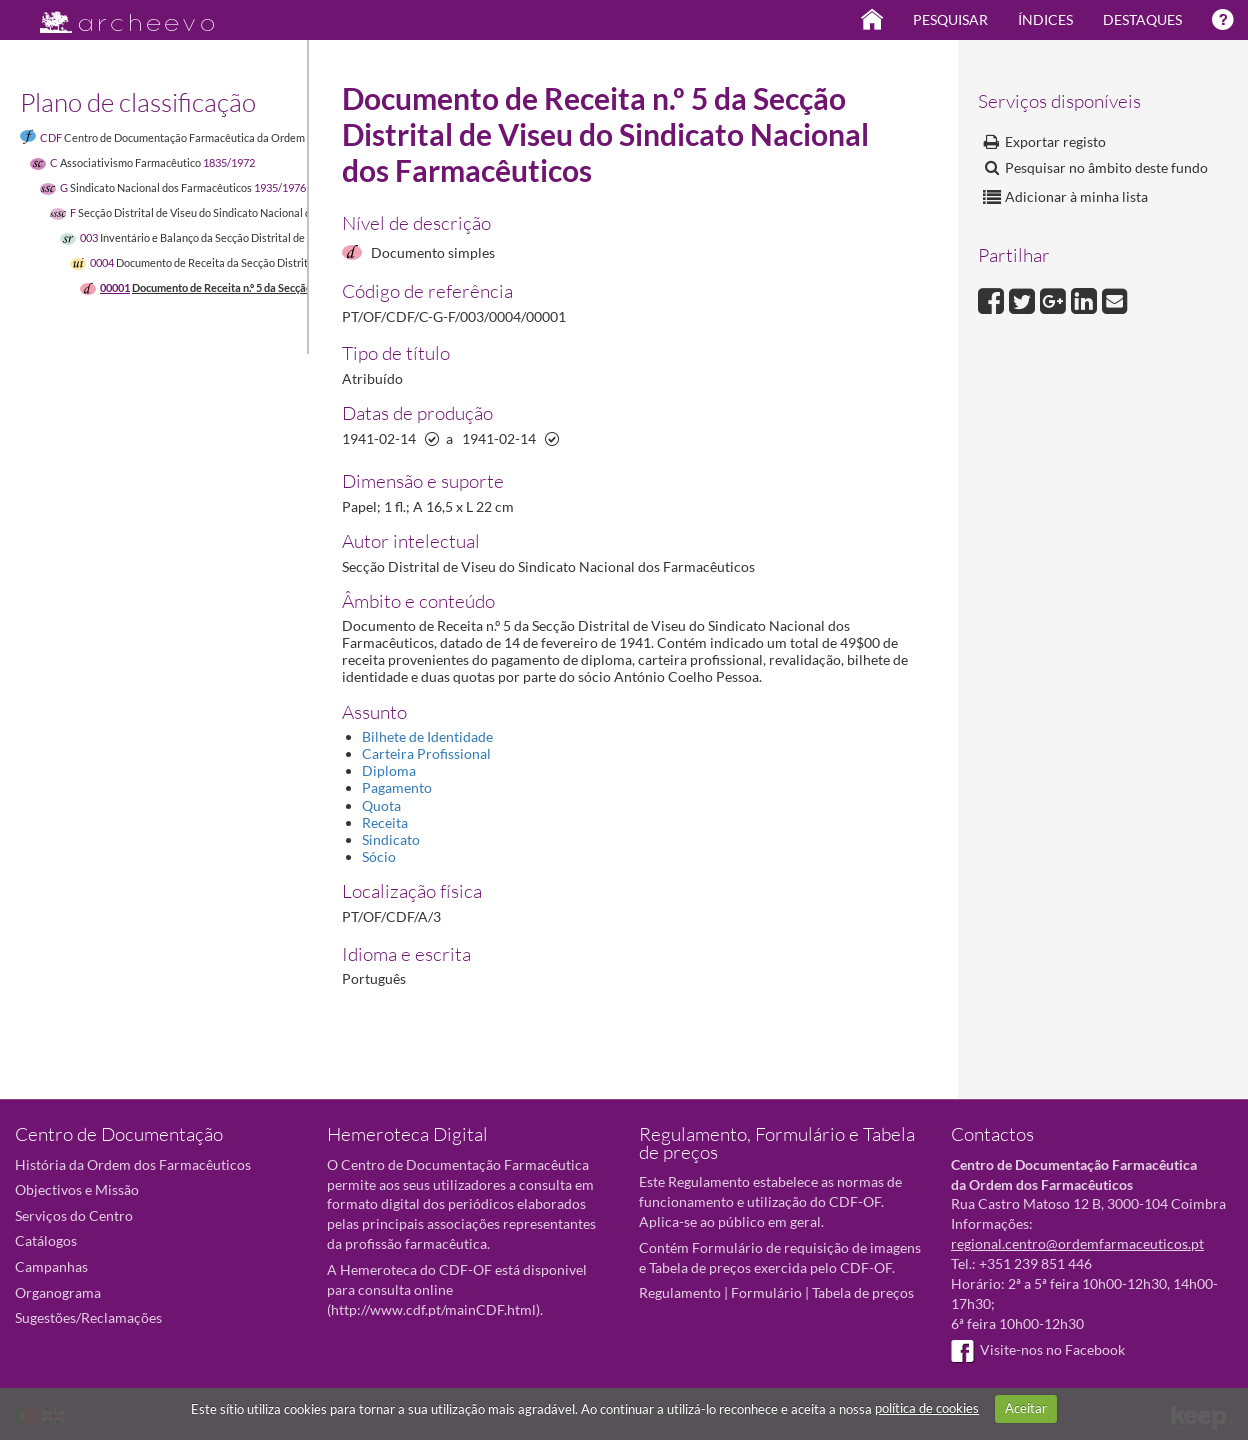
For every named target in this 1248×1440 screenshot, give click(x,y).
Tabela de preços (863, 1292)
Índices (1045, 19)
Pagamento (397, 787)
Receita (385, 822)
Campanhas (51, 1266)
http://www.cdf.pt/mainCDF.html (433, 1309)
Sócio (379, 856)
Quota (381, 805)
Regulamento (680, 1292)
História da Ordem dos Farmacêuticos (133, 1164)
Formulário (766, 1292)
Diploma (389, 770)
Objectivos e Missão (77, 1189)
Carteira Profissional (426, 753)
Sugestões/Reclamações (88, 1317)
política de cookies (927, 1408)
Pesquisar (950, 19)
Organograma (58, 1292)
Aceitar (1026, 1408)
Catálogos (46, 1240)
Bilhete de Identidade (427, 736)
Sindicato (391, 839)
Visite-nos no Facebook (1038, 1349)
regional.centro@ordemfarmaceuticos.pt (1077, 1243)
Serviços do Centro (74, 1215)
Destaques (1142, 19)
